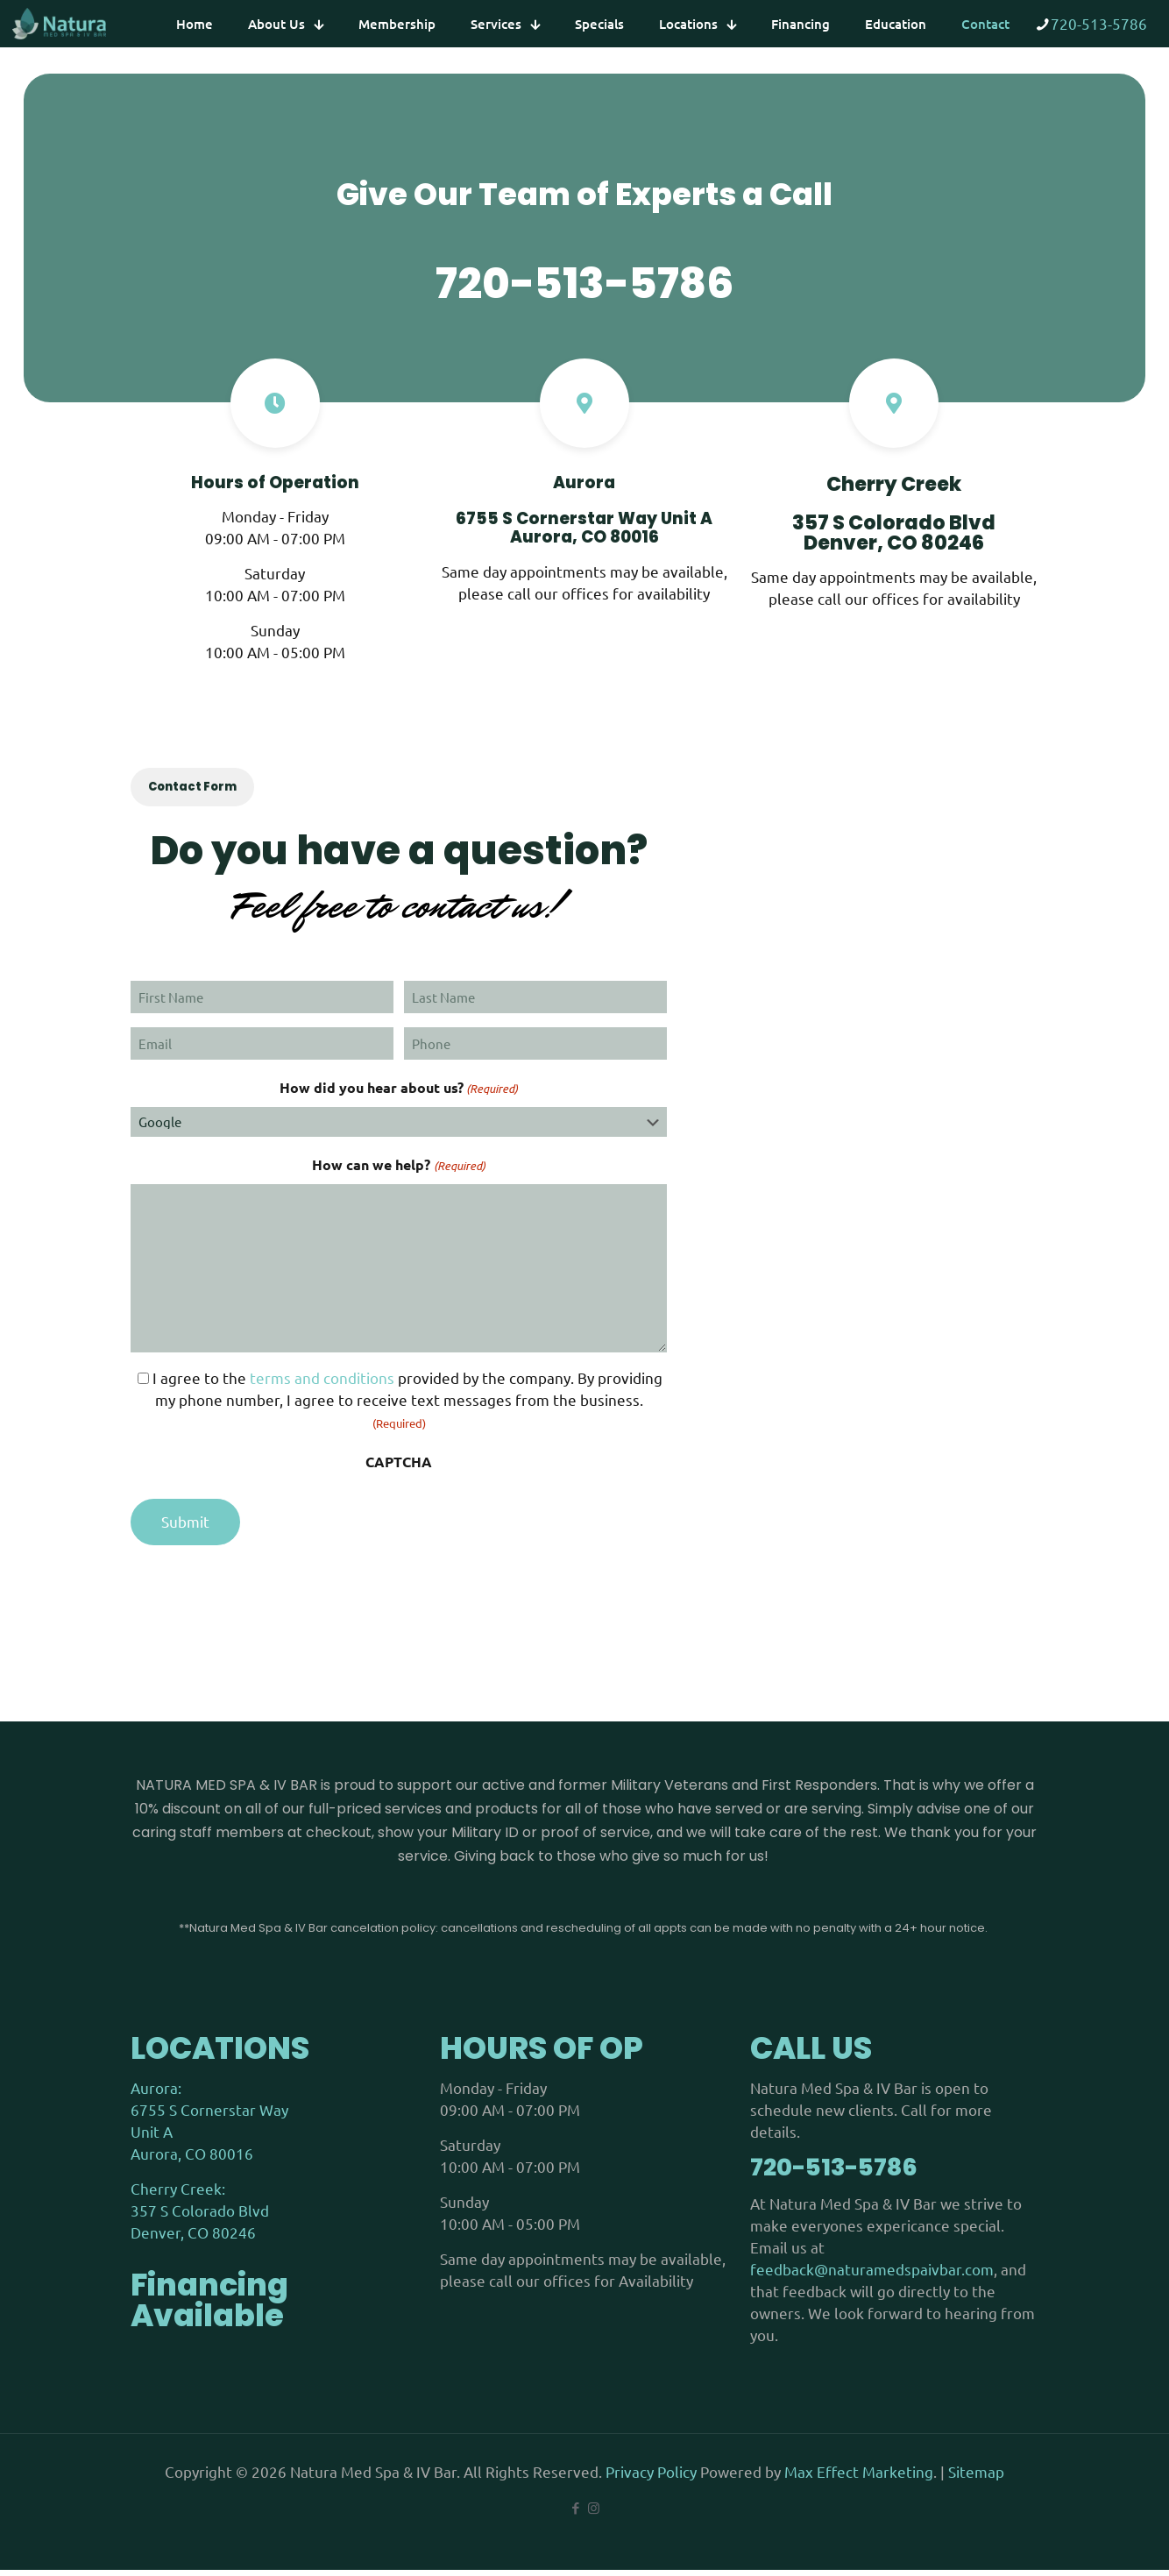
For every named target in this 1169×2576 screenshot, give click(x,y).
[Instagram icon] (593, 2514)
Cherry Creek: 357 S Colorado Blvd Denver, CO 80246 (200, 2216)
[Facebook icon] (575, 2514)
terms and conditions (322, 1383)
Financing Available (209, 2306)
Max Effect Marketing (858, 2477)
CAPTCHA (398, 1467)
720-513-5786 (1099, 23)
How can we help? (398, 1171)
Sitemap (976, 2477)
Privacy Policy (653, 2477)
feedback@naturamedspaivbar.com (872, 2275)
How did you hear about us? (399, 1094)
